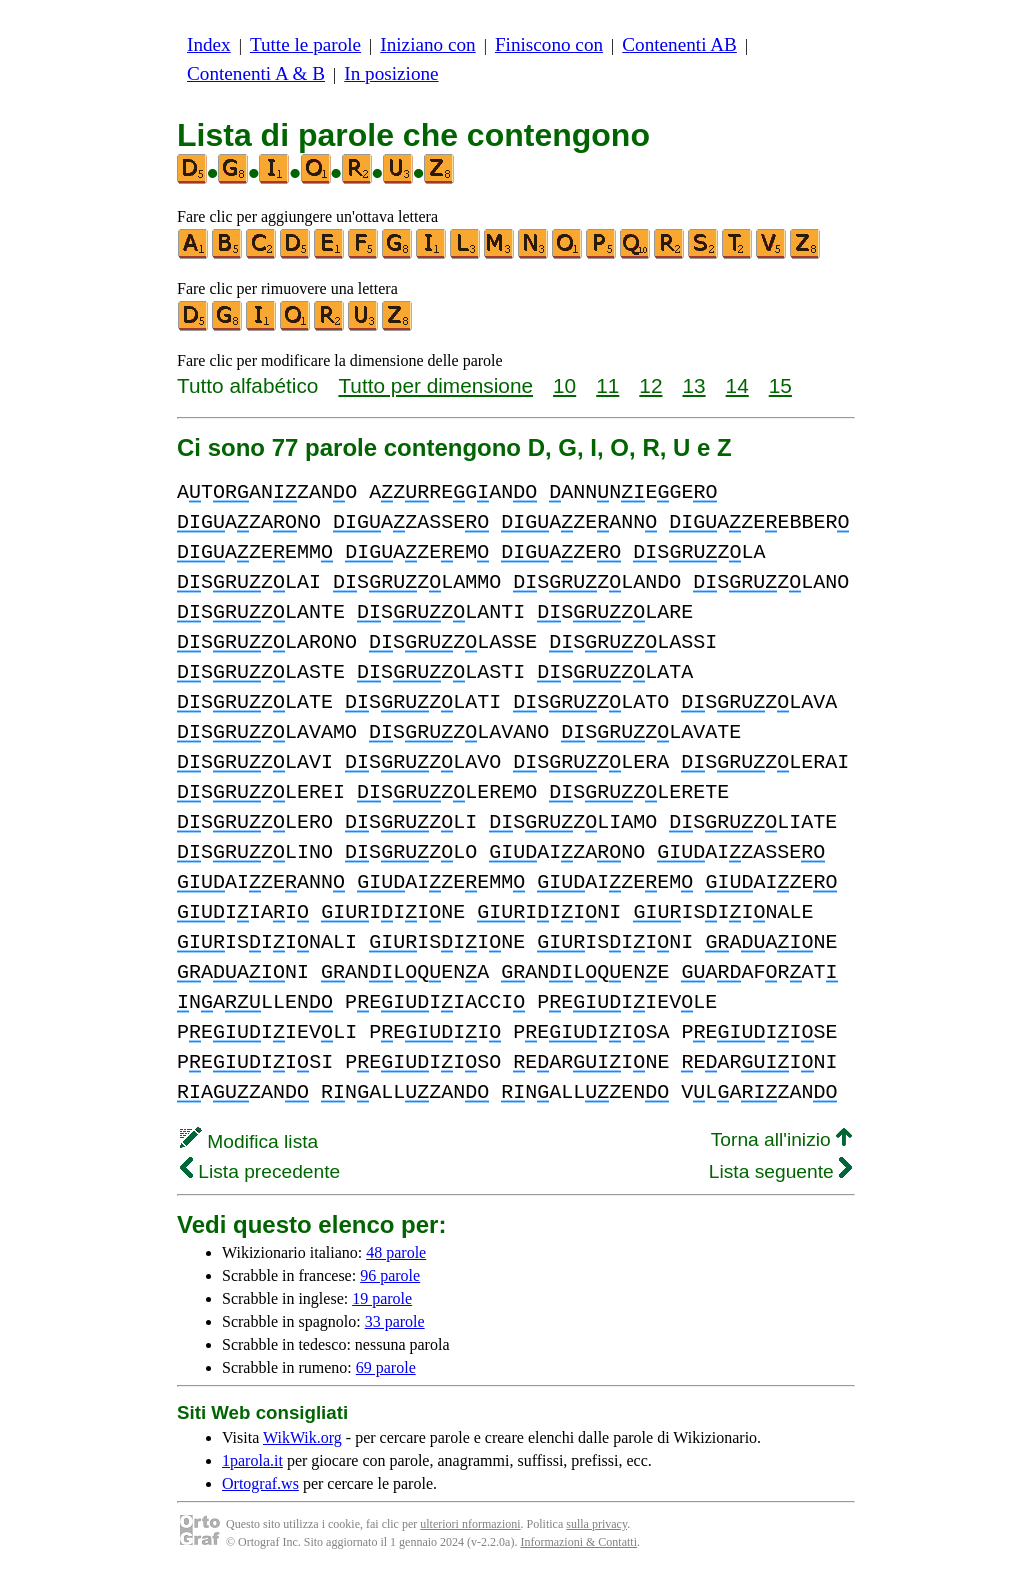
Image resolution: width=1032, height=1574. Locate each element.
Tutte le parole (305, 44)
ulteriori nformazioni (470, 1524)
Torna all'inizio (781, 1139)
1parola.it (252, 1460)
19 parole (382, 1298)
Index (209, 44)
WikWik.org (302, 1437)
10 (564, 385)
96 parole (390, 1275)
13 (693, 385)
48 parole (396, 1252)
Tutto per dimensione (435, 385)
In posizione (391, 73)
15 (780, 385)
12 (650, 385)
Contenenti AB (679, 44)
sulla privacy (596, 1524)
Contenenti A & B (256, 73)
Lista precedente (260, 1171)
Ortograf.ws (260, 1483)
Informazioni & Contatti (578, 1542)
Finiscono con (549, 44)
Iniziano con (427, 44)
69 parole (386, 1367)
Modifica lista (249, 1141)
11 (607, 385)
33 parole (395, 1321)
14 (737, 385)
